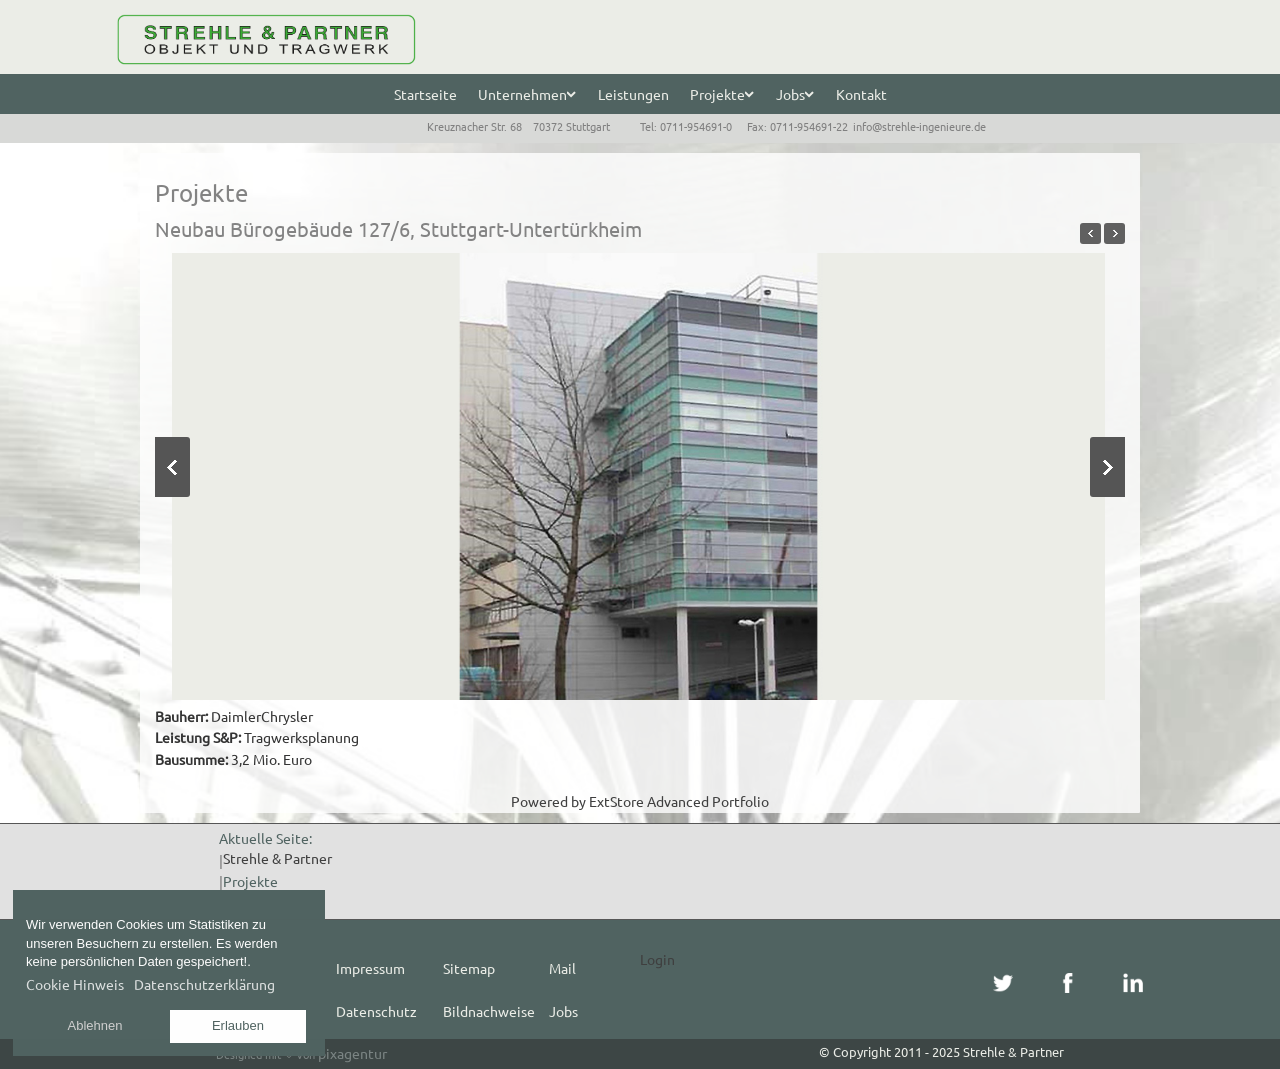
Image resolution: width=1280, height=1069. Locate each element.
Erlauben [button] (238, 1025)
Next (1107, 467)
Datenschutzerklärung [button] (204, 984)
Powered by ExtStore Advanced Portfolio (640, 801)
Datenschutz (376, 1011)
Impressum (370, 968)
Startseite (425, 94)
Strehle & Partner (277, 858)
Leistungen (633, 94)
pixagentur (352, 1053)
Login (657, 959)
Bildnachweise (485, 1011)
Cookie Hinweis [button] (75, 984)
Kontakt (861, 94)
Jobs (563, 1011)
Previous (172, 467)
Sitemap (469, 968)
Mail (562, 968)
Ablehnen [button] (95, 1025)
